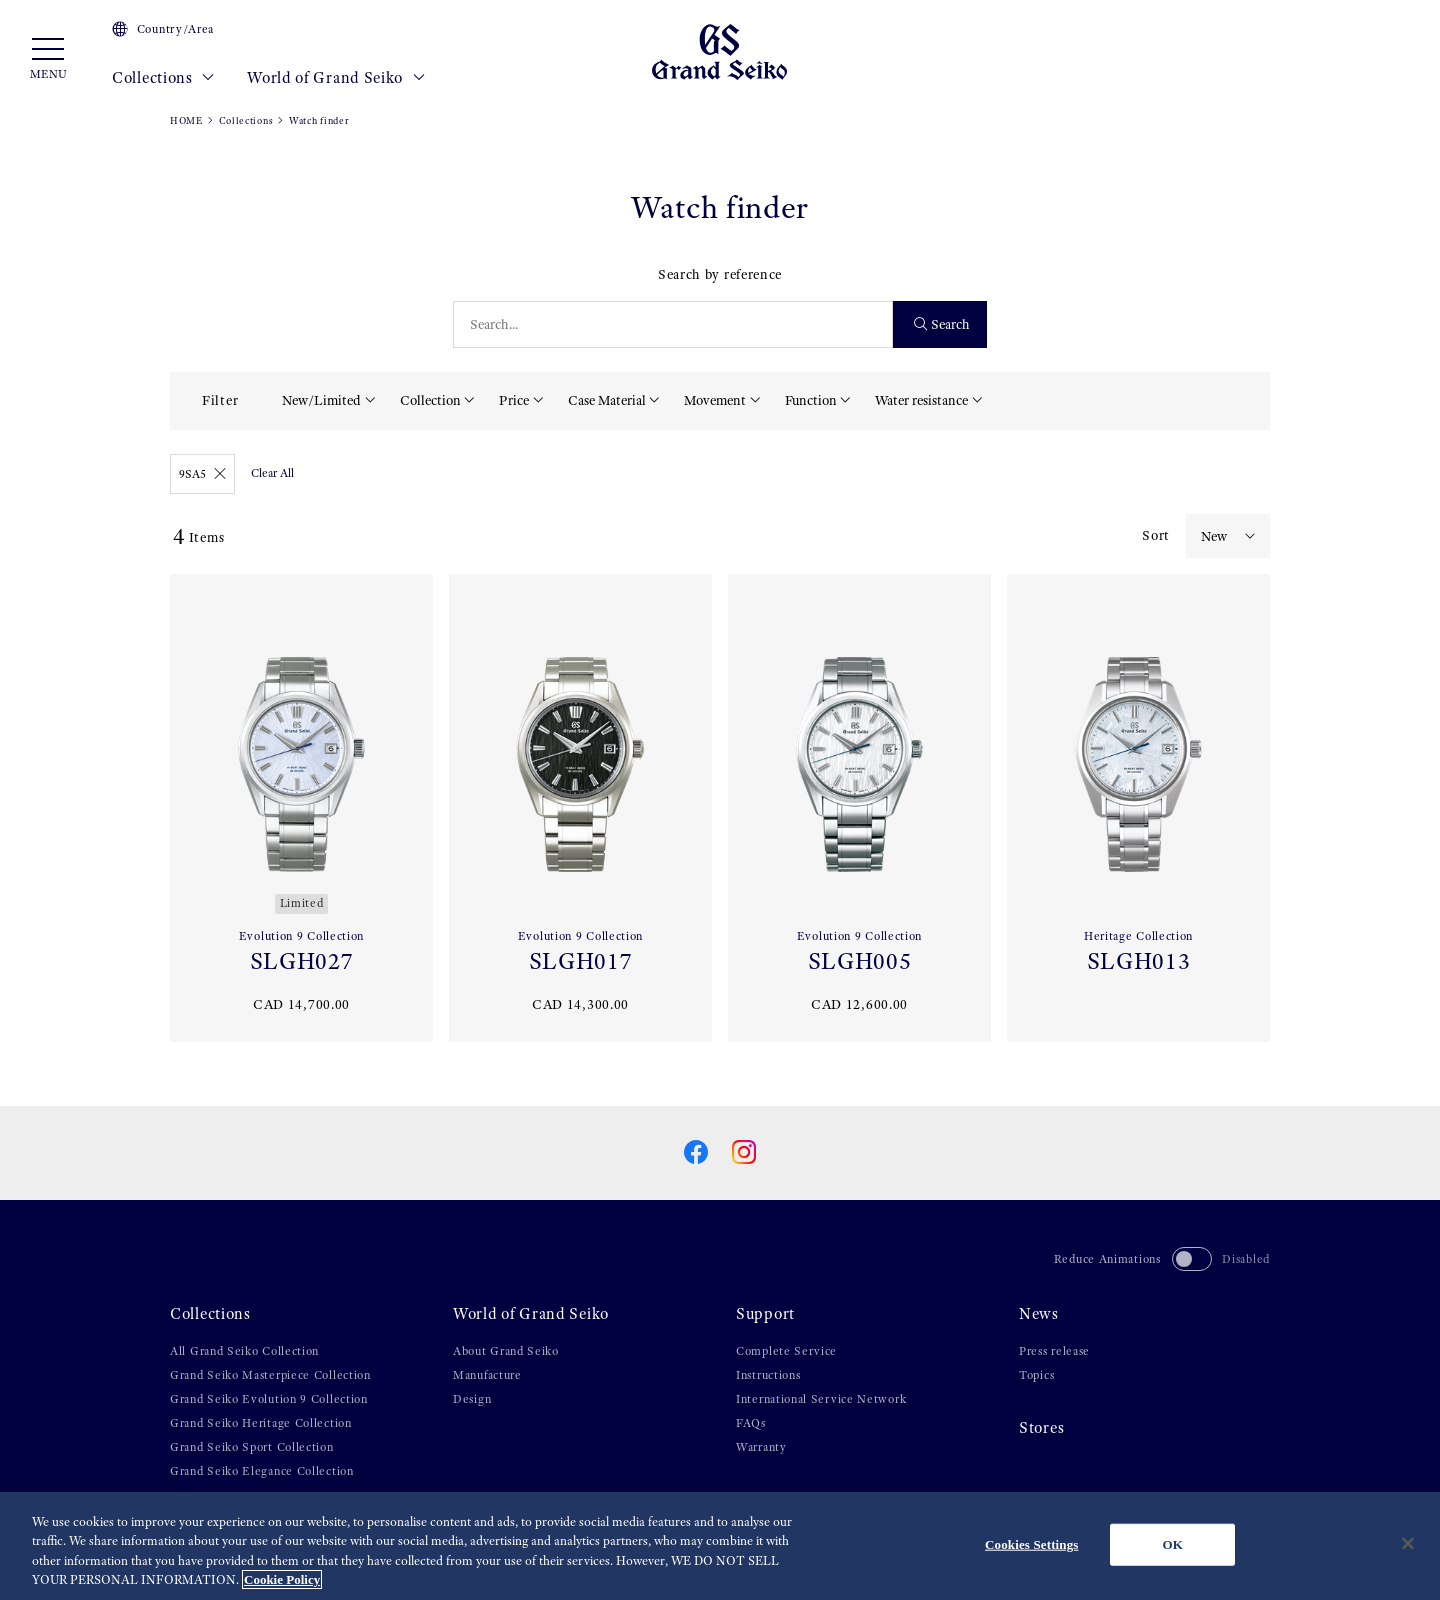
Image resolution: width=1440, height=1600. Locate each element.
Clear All (272, 473)
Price (514, 400)
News (1039, 1314)
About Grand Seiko (506, 1351)
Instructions (768, 1375)
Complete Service (786, 1351)
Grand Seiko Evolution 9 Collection (269, 1399)
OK (1173, 1544)
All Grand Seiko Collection (244, 1351)
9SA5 (202, 474)
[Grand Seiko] (719, 51)
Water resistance (921, 400)
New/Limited (321, 400)
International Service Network (821, 1399)
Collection (430, 400)
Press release (1054, 1351)
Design (472, 1399)
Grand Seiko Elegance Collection (262, 1471)
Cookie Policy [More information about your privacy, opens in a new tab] (282, 1579)
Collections (163, 78)
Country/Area (163, 29)
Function (811, 400)
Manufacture (487, 1375)
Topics (1036, 1375)
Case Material (607, 400)
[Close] (1408, 1543)
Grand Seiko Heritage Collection (261, 1423)
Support (765, 1314)
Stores (1041, 1428)
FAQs (751, 1423)
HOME (186, 120)
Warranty (761, 1447)
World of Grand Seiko (336, 78)
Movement (715, 400)
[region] (720, 1546)
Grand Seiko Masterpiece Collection (270, 1375)
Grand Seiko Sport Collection (252, 1447)
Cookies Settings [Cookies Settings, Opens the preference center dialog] (1031, 1544)
